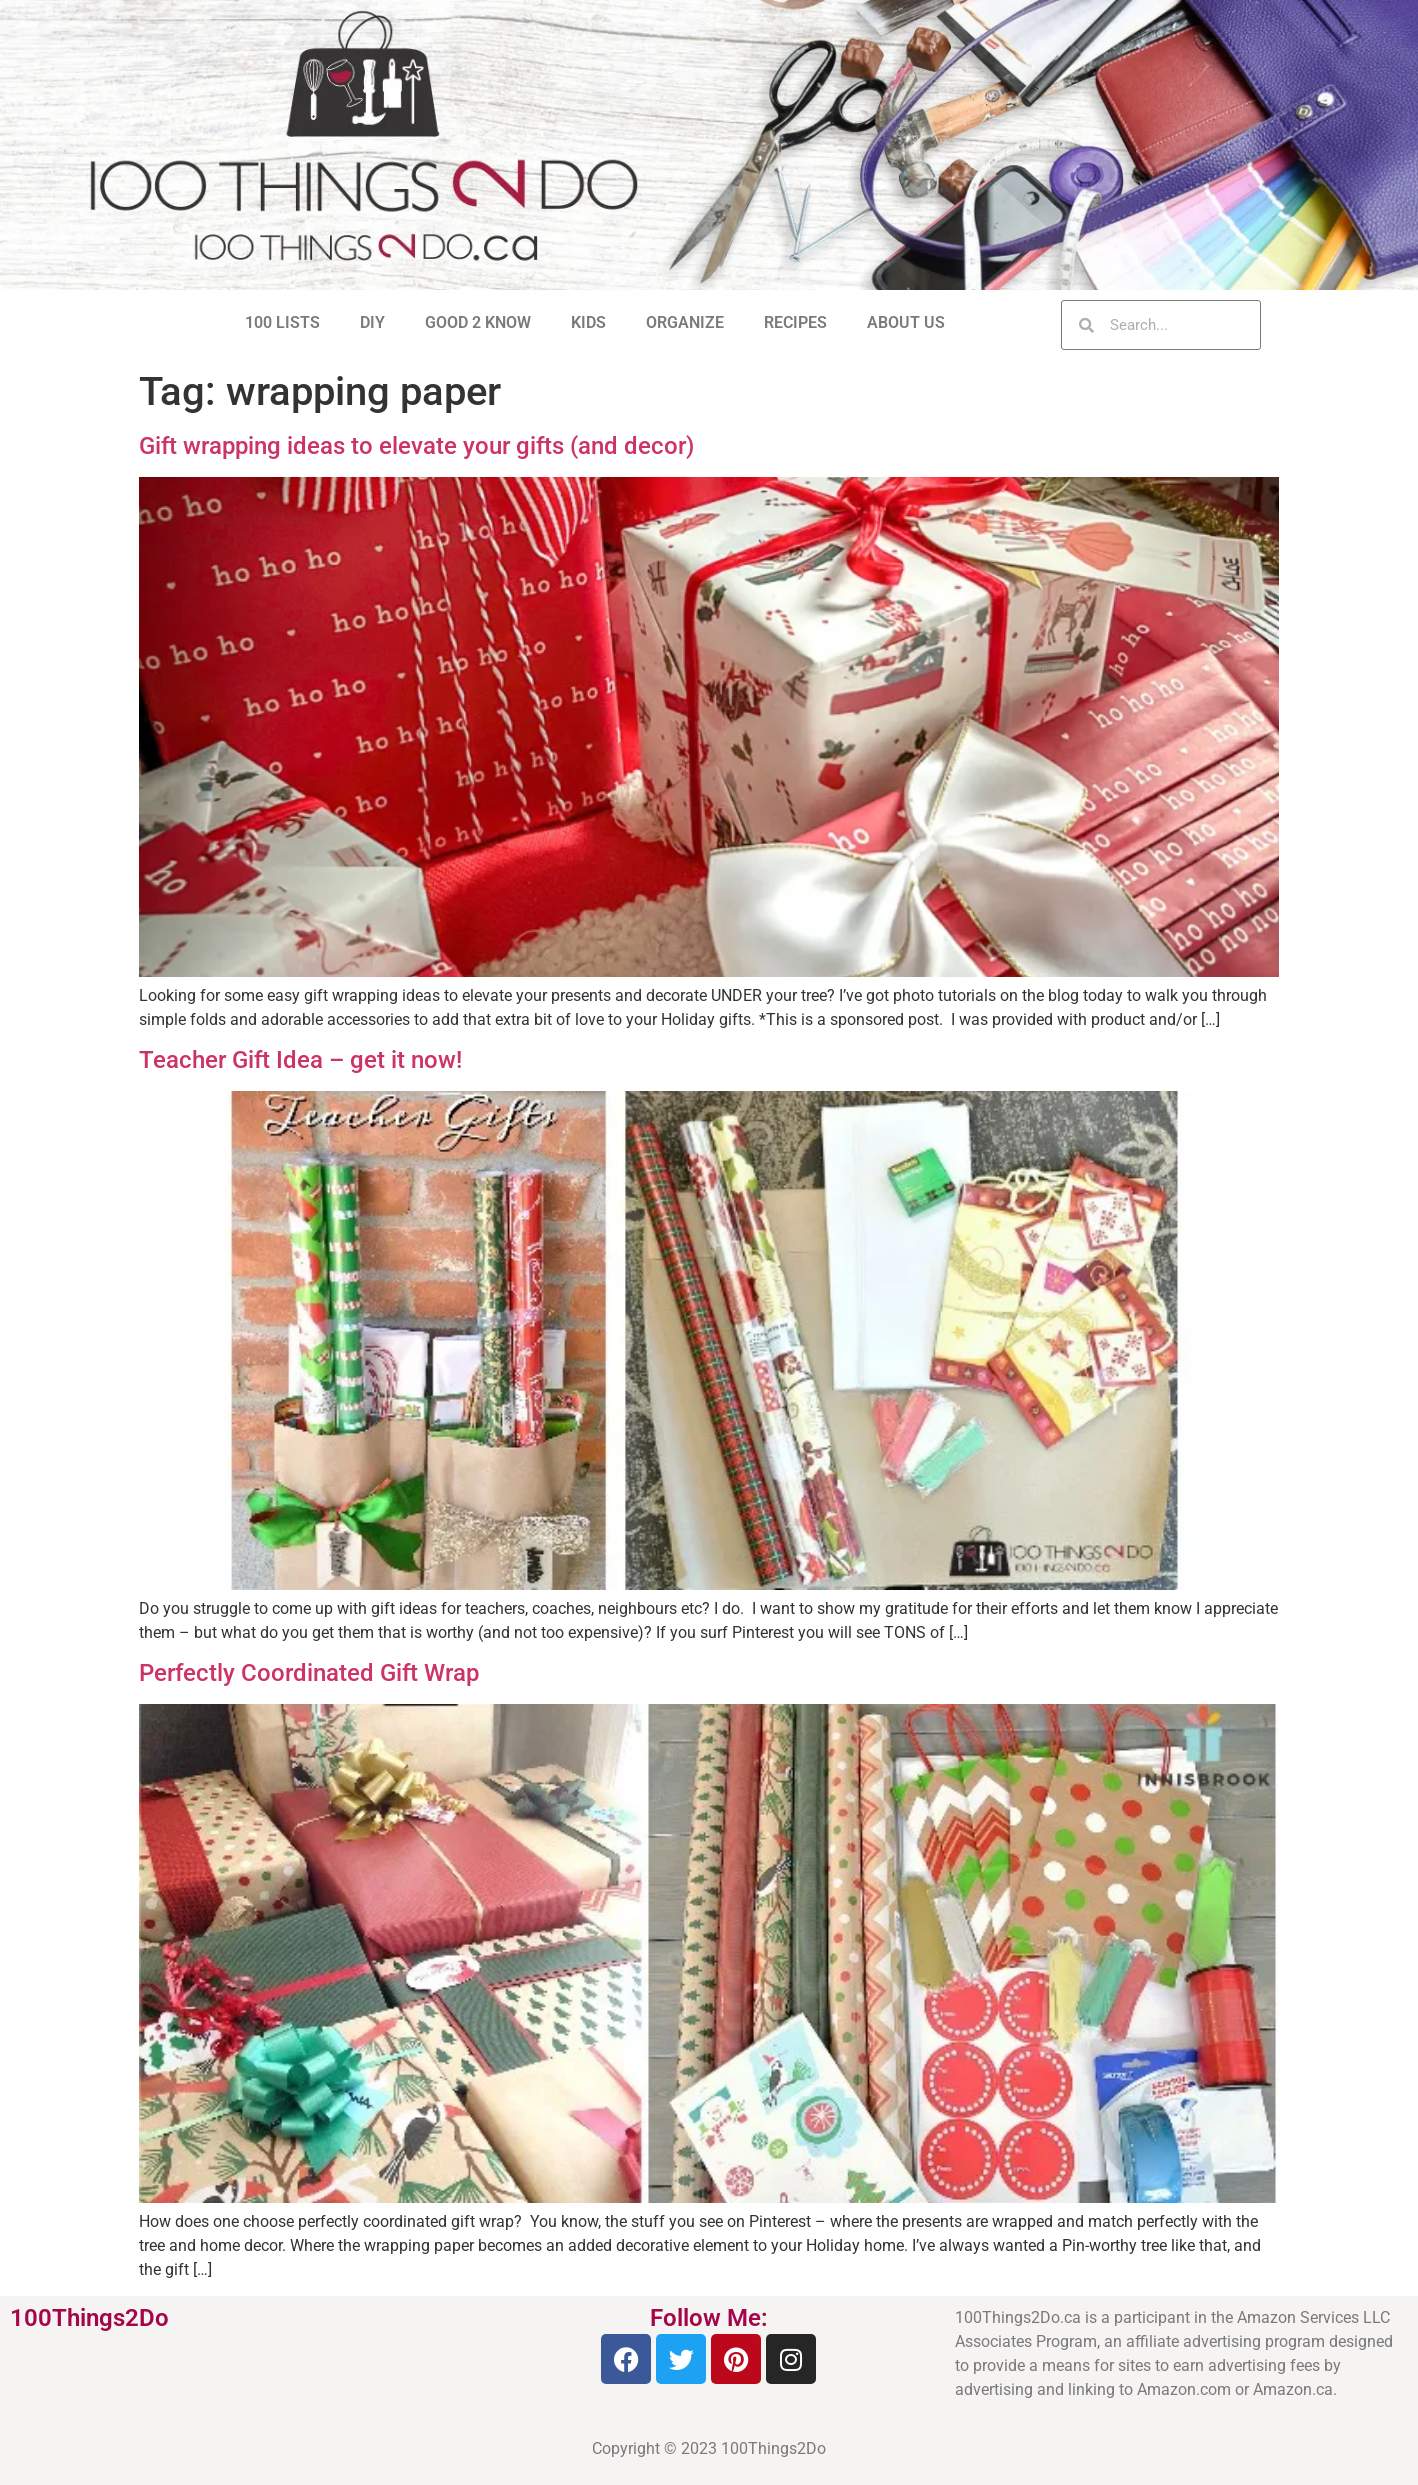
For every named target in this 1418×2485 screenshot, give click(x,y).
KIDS (588, 322)
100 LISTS (282, 322)
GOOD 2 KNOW (478, 322)
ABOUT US (906, 322)
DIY (372, 322)
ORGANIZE (685, 322)
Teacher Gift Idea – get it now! (300, 1060)
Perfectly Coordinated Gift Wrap (309, 1673)
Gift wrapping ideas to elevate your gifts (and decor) (416, 446)
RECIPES (795, 322)
